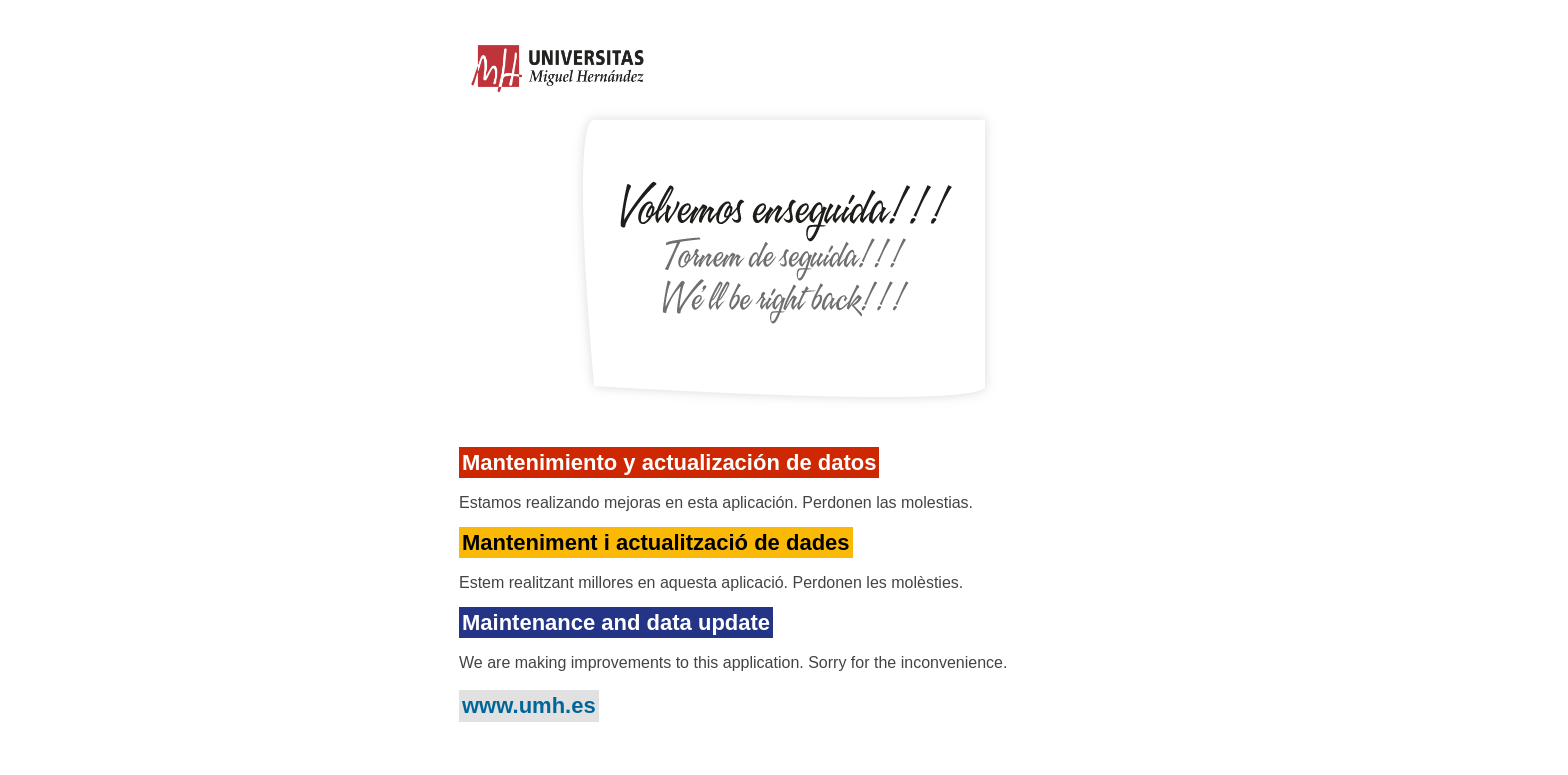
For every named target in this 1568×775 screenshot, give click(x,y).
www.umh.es (529, 705)
